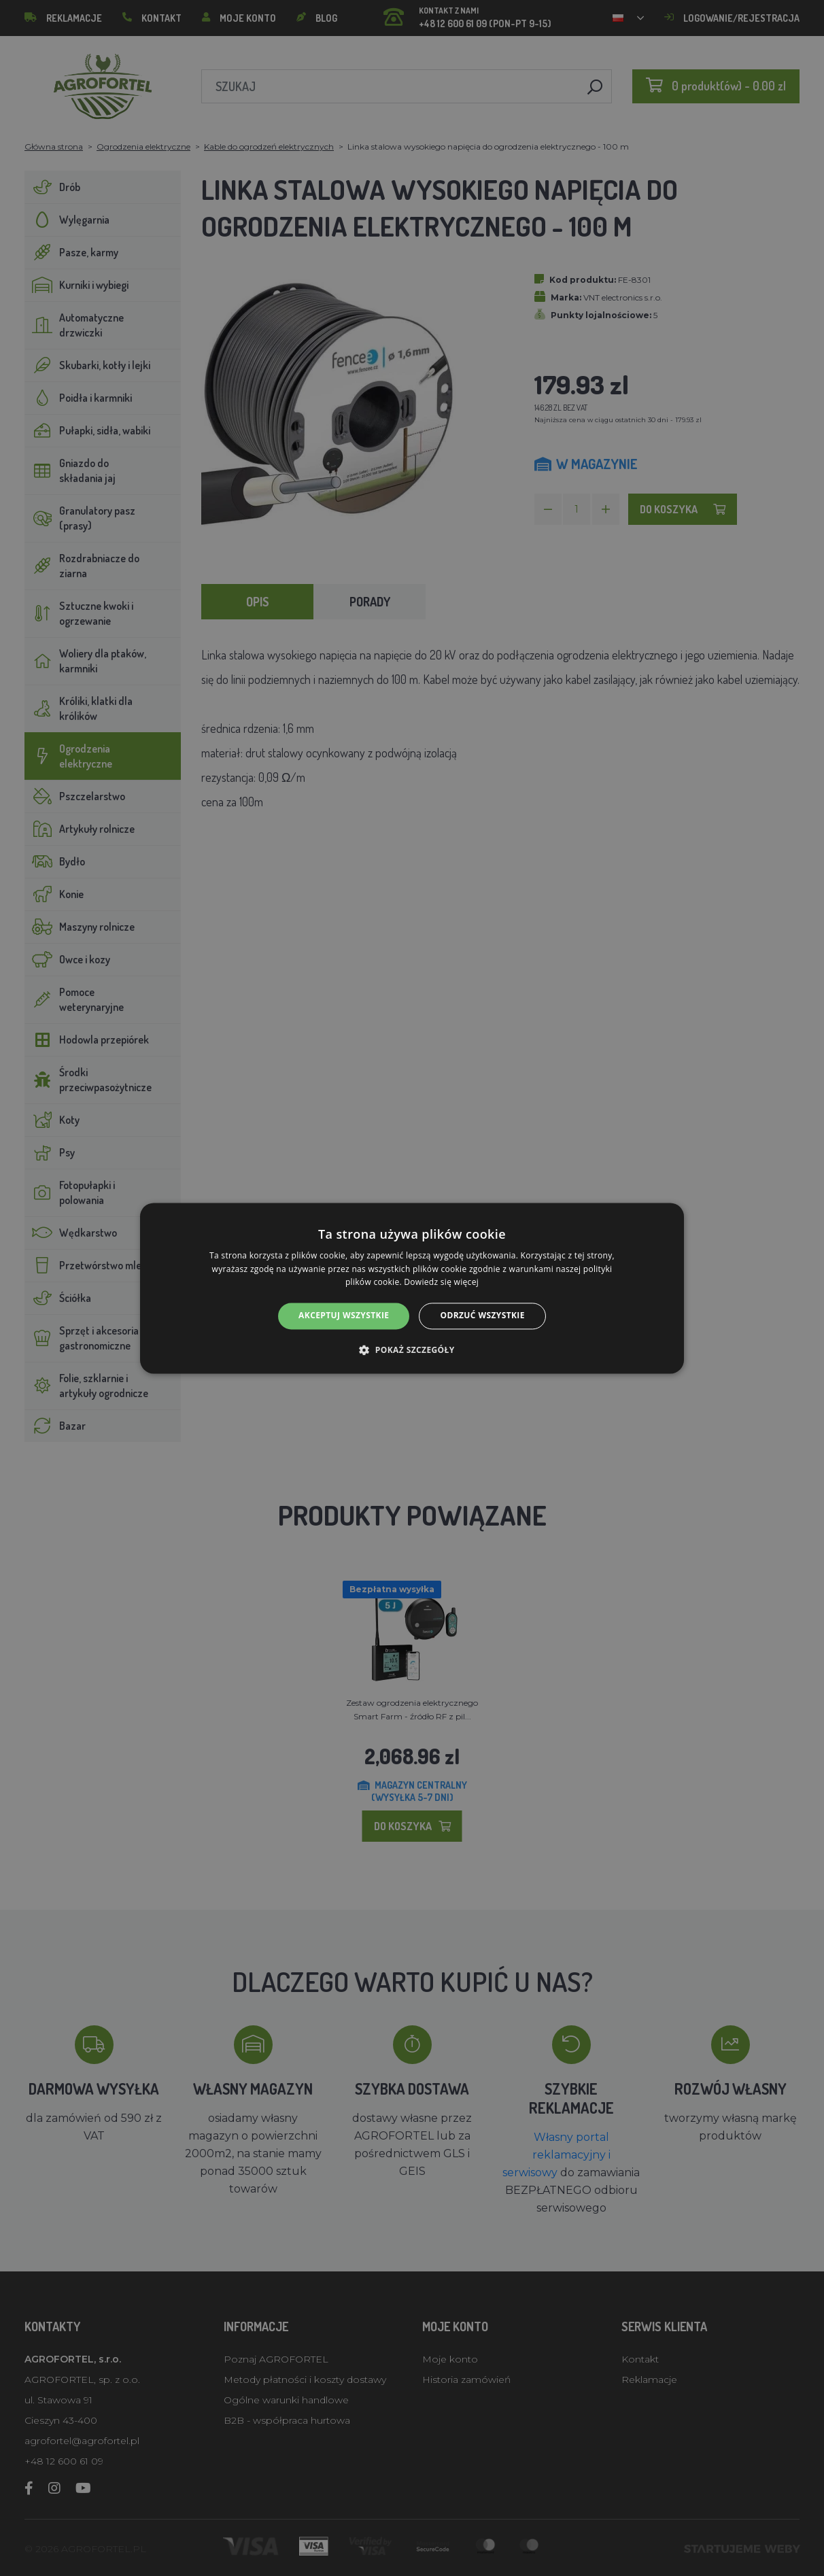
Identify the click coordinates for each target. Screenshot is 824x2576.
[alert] (412, 1288)
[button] (411, 1349)
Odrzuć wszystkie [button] (482, 1316)
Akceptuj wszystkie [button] (343, 1316)
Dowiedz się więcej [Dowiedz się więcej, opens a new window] (441, 1282)
